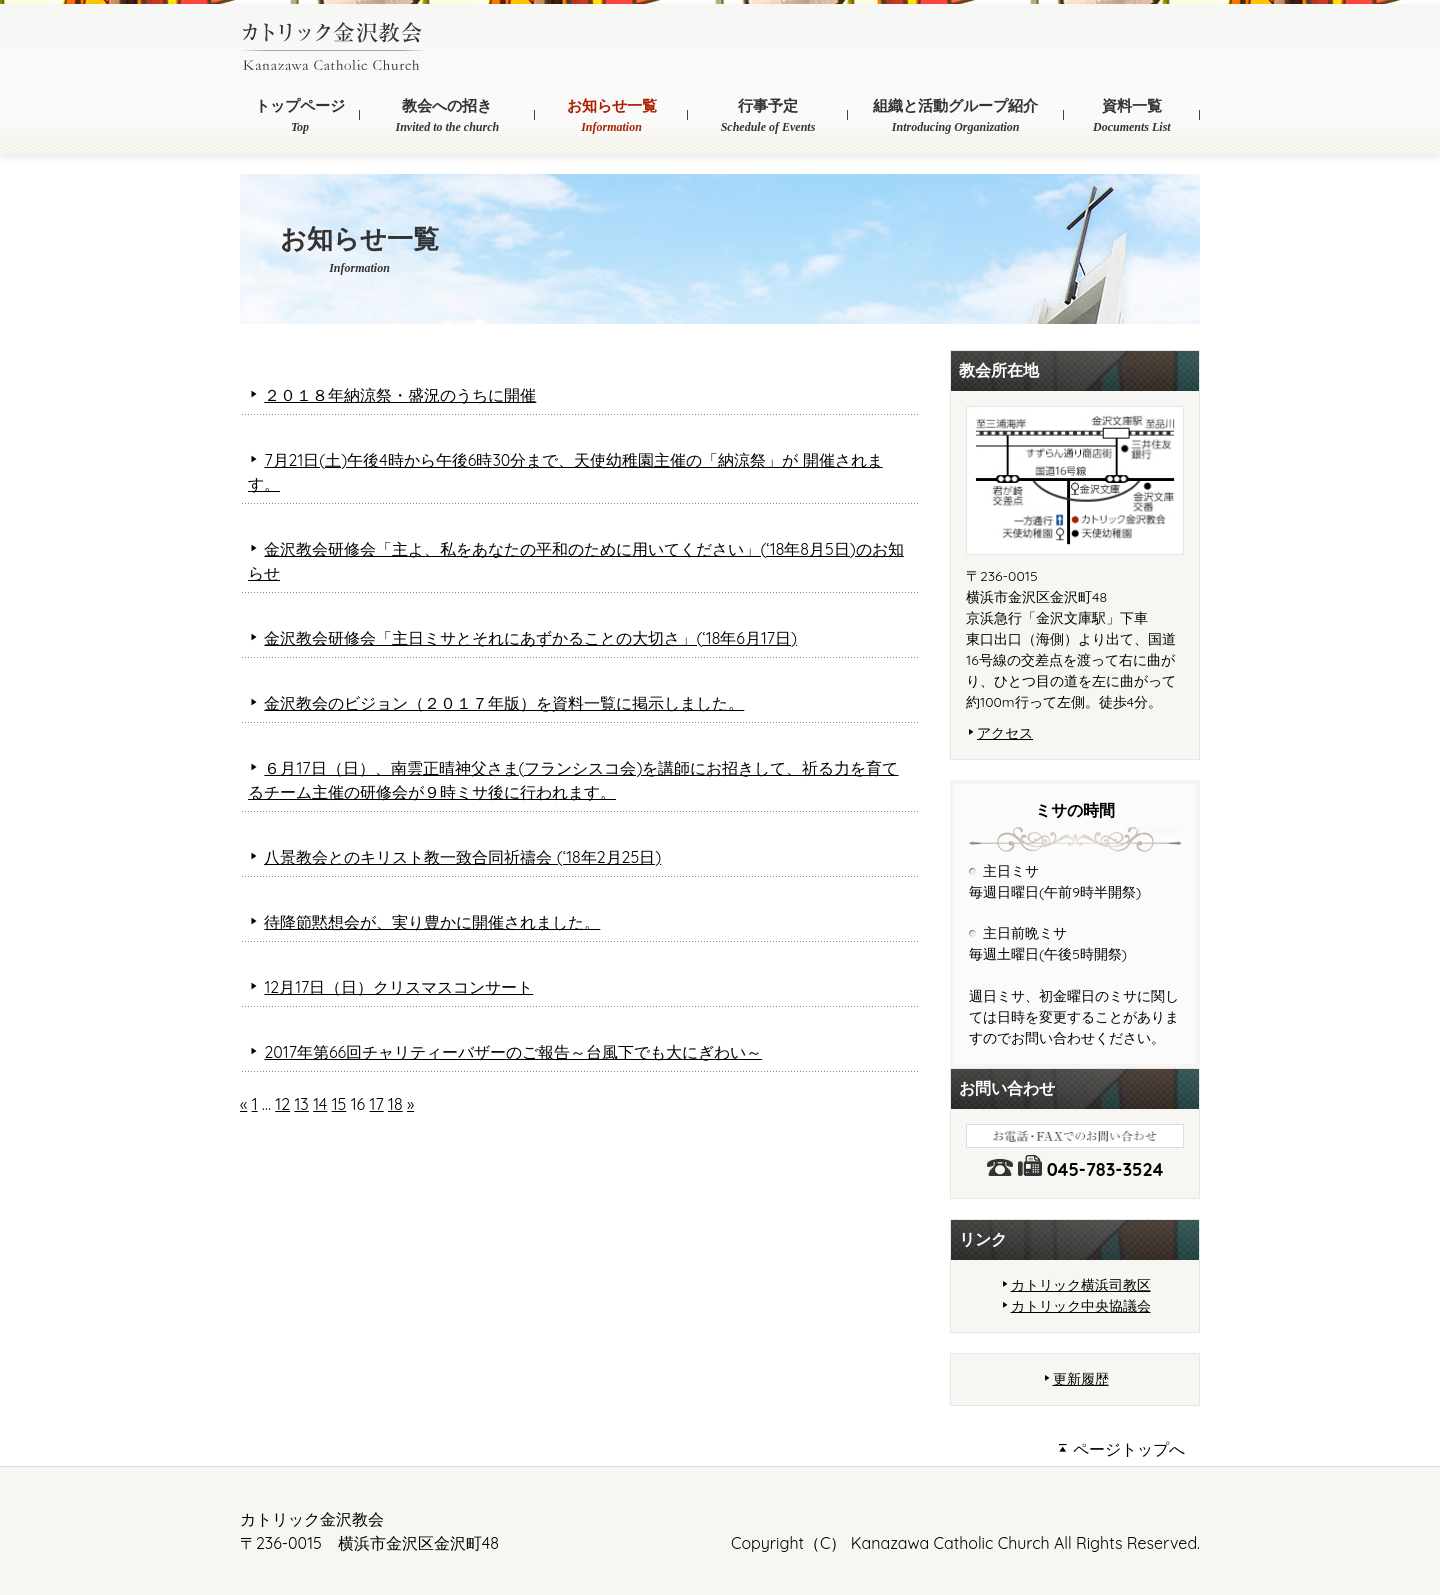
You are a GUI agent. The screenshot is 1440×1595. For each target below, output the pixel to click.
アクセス (1005, 733)
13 (301, 1104)
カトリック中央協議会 (1081, 1306)
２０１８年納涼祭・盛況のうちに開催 (400, 395)
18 (395, 1104)
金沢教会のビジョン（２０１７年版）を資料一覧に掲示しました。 (504, 703)
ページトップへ (1121, 1449)
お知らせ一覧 (612, 117)
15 (339, 1104)
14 (320, 1104)
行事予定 (767, 117)
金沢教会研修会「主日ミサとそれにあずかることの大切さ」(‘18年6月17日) (530, 638)
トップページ (300, 117)
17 (377, 1104)
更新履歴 (1081, 1379)
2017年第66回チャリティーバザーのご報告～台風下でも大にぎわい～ (513, 1052)
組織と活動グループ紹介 (956, 117)
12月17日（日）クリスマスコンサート (398, 987)
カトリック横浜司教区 (1081, 1285)
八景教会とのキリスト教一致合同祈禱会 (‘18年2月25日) (462, 857)
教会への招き (447, 117)
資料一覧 (1132, 117)
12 (282, 1104)
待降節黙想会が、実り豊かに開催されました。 (432, 922)
